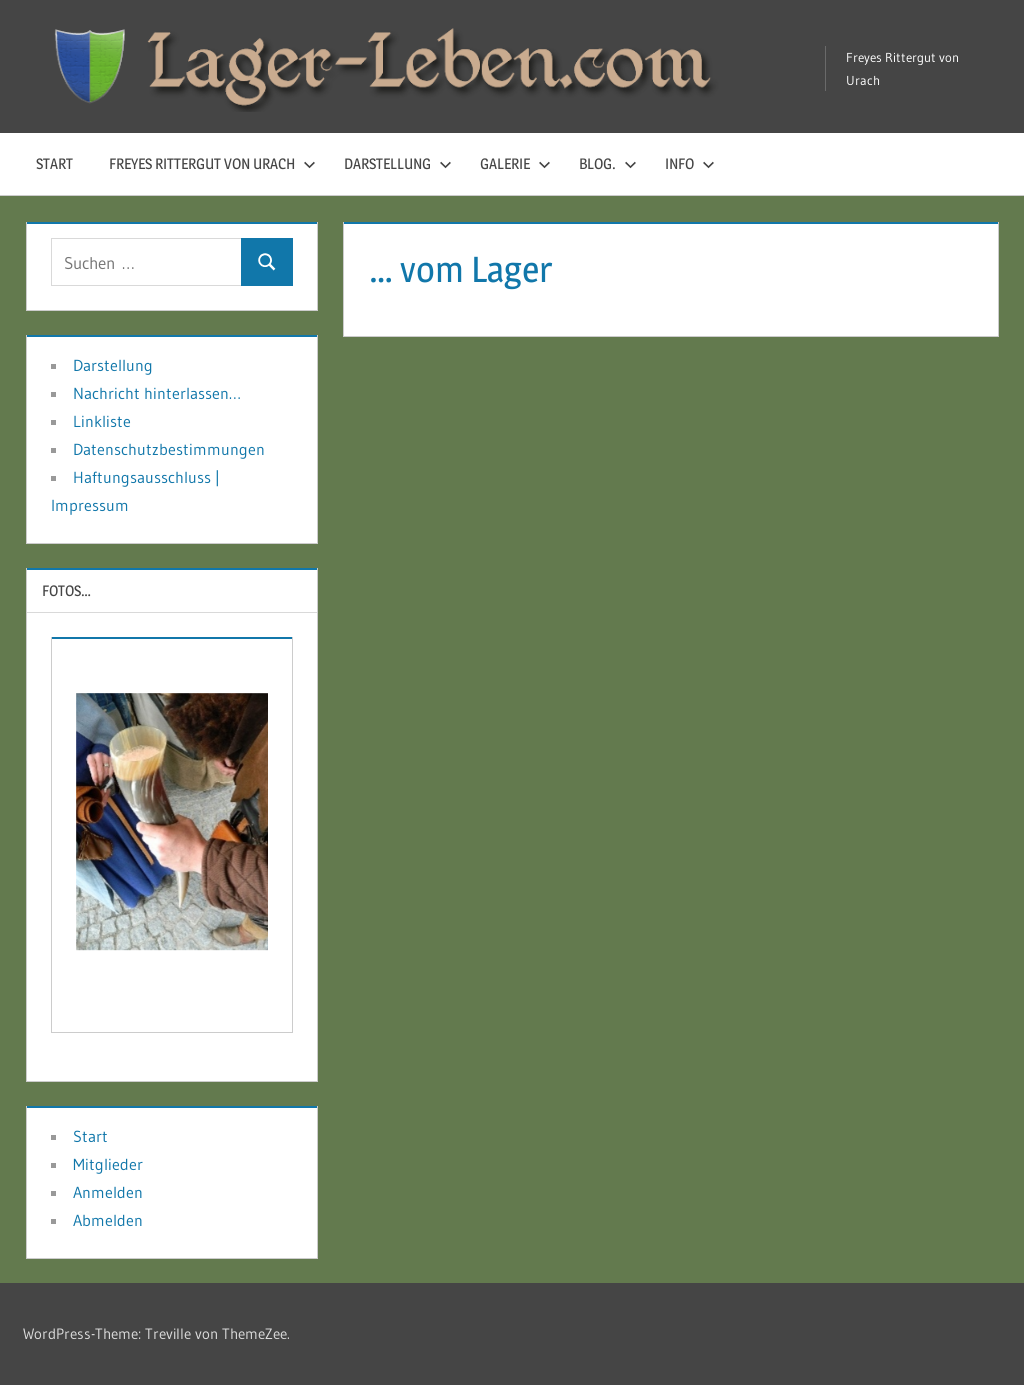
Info (690, 163)
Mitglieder (108, 1164)
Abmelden (108, 1220)
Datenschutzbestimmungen (169, 449)
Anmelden (108, 1192)
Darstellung (398, 163)
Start (54, 163)
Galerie (515, 163)
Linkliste (102, 421)
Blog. (608, 163)
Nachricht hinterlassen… (157, 393)
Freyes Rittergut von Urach (212, 163)
